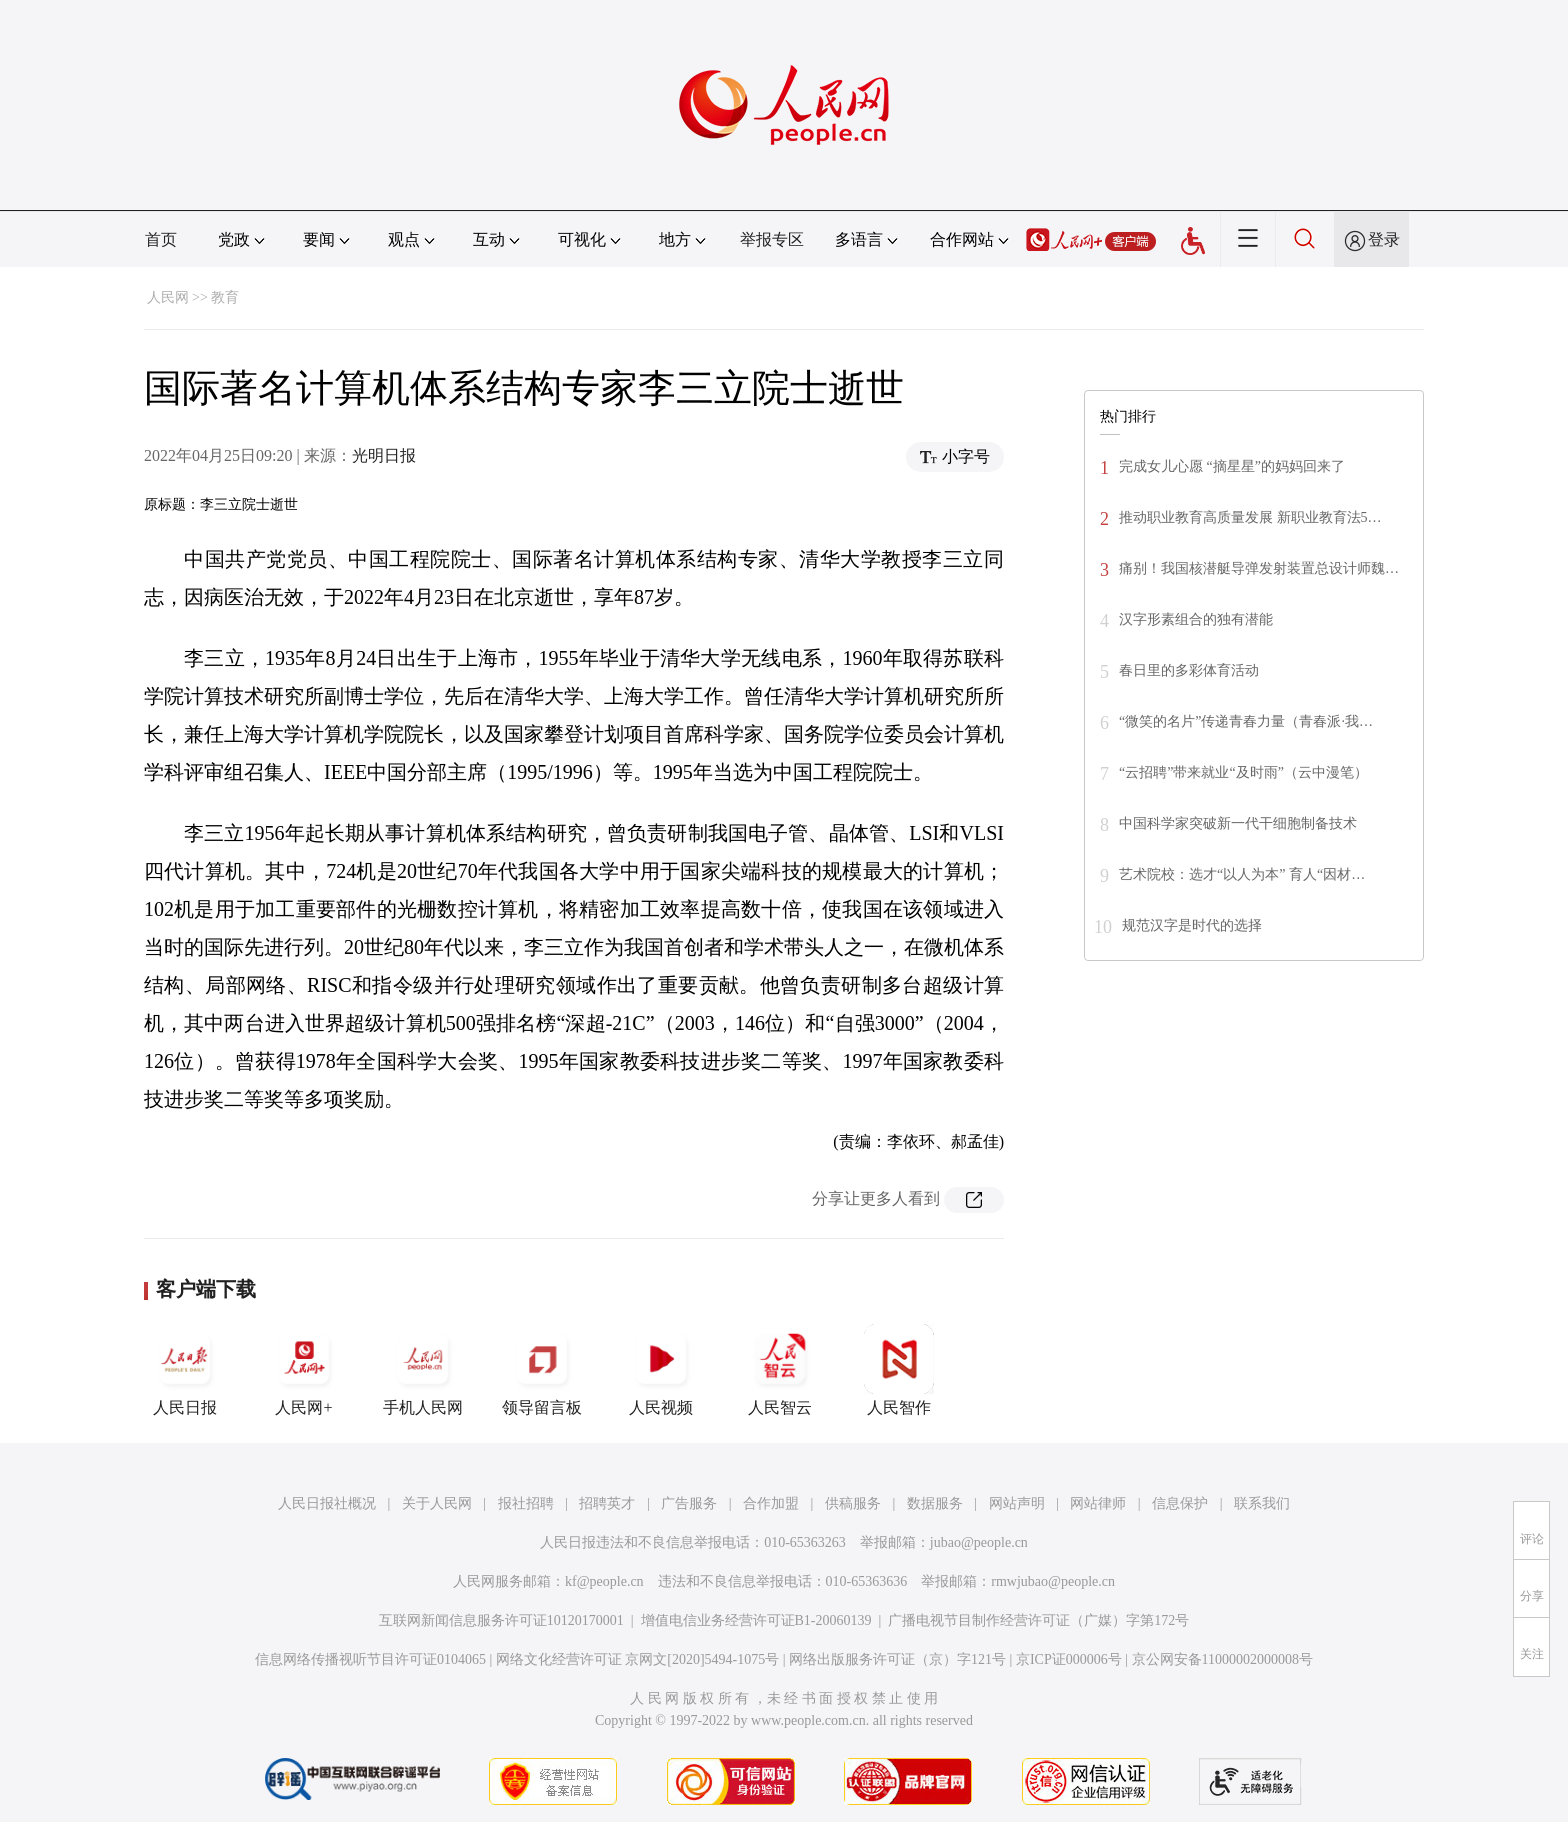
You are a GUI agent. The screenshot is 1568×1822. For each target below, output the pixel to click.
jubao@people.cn (979, 1542)
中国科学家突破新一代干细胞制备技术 (1238, 823)
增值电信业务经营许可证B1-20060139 (756, 1620)
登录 (1384, 239)
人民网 (168, 297)
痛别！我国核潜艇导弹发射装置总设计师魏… (1259, 568)
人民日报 (185, 1370)
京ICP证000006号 (1069, 1659)
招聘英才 (607, 1503)
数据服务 (935, 1503)
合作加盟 (771, 1503)
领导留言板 (542, 1370)
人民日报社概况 (327, 1503)
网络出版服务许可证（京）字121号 (897, 1659)
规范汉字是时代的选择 (1192, 925)
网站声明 (1017, 1503)
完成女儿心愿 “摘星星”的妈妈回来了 (1232, 466)
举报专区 (772, 239)
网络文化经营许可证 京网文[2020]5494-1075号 (638, 1659)
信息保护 (1180, 1503)
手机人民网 (423, 1370)
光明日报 (384, 455)
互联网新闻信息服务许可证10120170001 (501, 1620)
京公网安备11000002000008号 (1222, 1659)
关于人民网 (437, 1503)
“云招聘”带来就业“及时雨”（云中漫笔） (1243, 772)
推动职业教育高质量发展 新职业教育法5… (1250, 517)
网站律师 (1098, 1503)
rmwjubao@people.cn (1053, 1581)
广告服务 (689, 1503)
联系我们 (1262, 1503)
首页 (161, 239)
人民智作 (899, 1370)
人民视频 (661, 1370)
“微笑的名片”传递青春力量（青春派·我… (1246, 721)
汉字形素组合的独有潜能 (1196, 619)
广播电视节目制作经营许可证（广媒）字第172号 (1038, 1620)
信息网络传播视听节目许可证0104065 (370, 1659)
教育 (225, 297)
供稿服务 (853, 1503)
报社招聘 (526, 1503)
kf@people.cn (604, 1581)
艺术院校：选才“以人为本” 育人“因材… (1242, 874)
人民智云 (780, 1370)
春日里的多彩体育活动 (1189, 670)
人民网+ (304, 1370)
